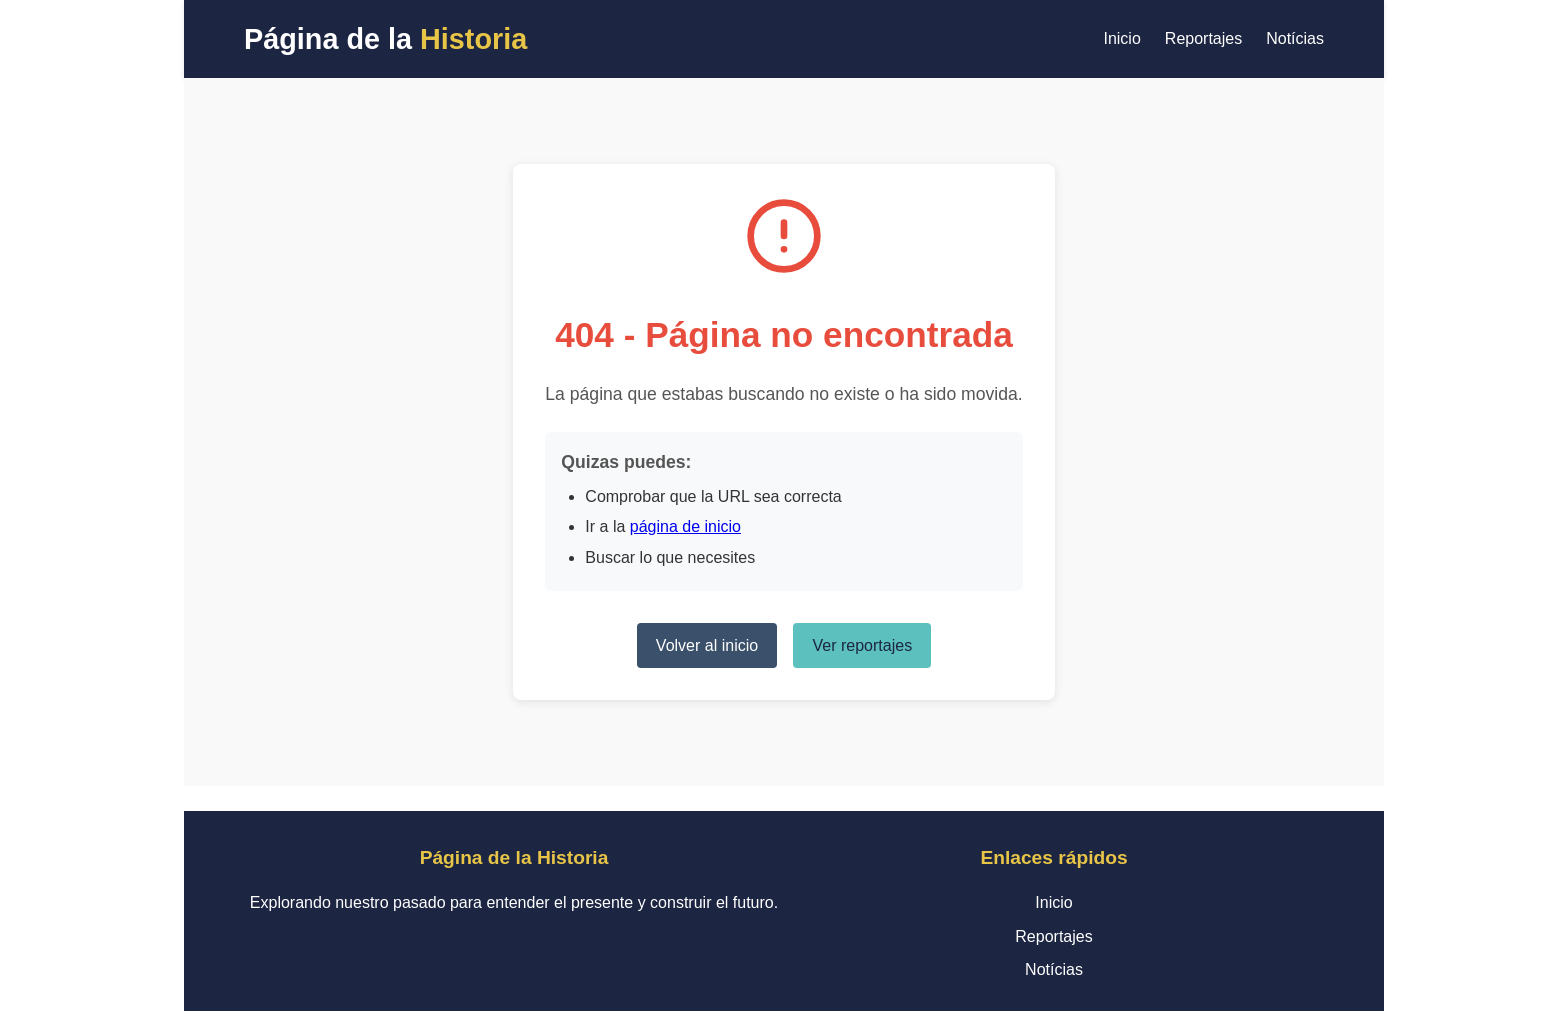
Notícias (1295, 38)
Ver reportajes (863, 645)
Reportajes (1203, 38)
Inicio (1121, 38)
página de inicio (685, 526)
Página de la (385, 39)
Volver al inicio (707, 645)
